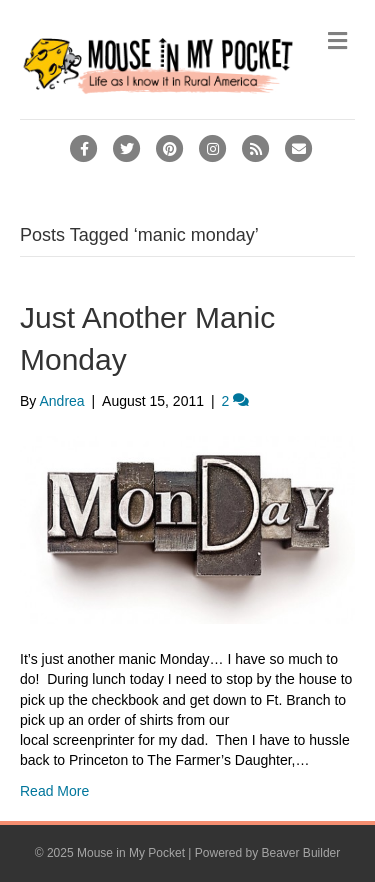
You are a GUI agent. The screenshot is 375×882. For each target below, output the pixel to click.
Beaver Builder (301, 853)
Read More (54, 791)
